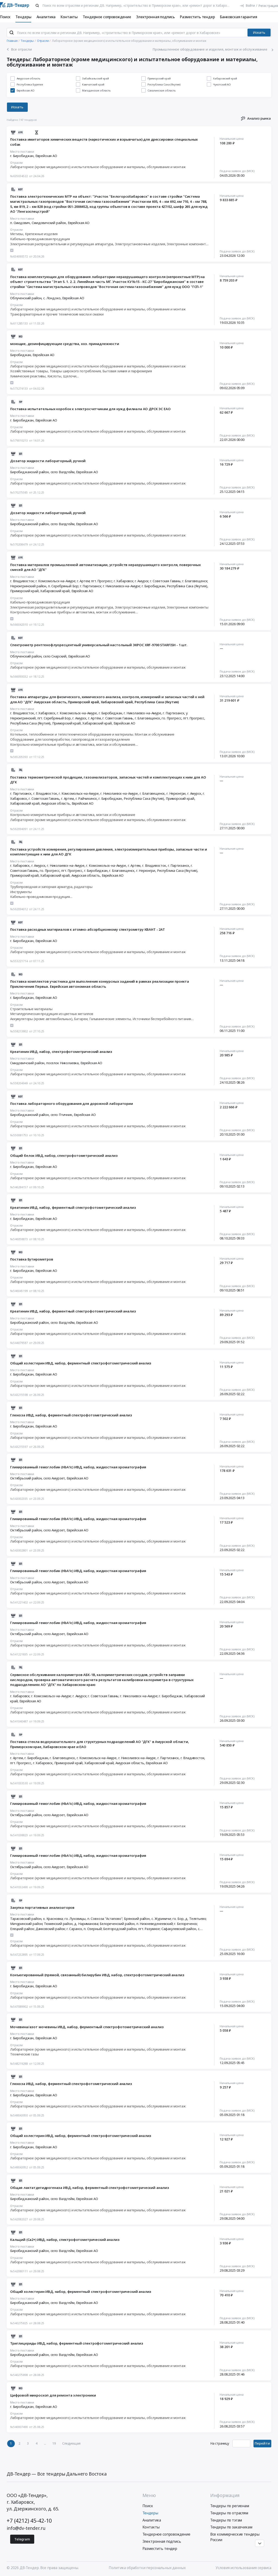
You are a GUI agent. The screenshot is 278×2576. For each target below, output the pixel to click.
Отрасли (16, 162)
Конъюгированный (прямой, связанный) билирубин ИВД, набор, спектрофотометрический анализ (97, 1975)
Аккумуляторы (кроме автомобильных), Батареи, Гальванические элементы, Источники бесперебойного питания (100, 1018)
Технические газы (24, 2054)
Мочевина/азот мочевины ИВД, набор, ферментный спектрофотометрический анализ (87, 2026)
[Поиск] (37, 5)
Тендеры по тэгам (226, 2520)
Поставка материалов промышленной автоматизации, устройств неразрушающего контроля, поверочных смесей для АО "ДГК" (105, 567)
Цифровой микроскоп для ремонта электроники (53, 2395)
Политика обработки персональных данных (147, 2567)
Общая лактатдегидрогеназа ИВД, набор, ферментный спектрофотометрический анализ (89, 2187)
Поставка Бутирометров (31, 1259)
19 (54, 2443)
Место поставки (22, 151)
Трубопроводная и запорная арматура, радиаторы (51, 886)
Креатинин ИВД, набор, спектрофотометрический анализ (61, 1051)
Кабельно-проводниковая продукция (40, 238)
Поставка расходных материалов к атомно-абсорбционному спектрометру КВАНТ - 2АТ (87, 929)
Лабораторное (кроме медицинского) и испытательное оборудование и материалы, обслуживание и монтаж (98, 166)
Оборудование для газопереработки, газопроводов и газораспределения (70, 739)
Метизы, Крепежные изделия (34, 233)
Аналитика (46, 16)
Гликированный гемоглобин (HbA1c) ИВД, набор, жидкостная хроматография (78, 1467)
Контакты (69, 16)
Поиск (5, 16)
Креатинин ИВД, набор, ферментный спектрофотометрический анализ (73, 1207)
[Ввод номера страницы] (241, 2443)
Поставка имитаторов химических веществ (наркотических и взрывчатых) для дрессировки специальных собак (104, 142)
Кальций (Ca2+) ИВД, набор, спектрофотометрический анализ (64, 2239)
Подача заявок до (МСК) (237, 171)
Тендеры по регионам (229, 2505)
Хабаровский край (55, 590)
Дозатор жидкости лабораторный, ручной (48, 460)
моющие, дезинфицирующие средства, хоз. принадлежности (64, 343)
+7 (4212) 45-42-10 (29, 2520)
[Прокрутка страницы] (259, 2543)
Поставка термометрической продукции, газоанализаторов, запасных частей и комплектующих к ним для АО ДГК (108, 780)
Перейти (262, 2443)
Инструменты (21, 891)
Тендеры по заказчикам (231, 2527)
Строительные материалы (31, 1008)
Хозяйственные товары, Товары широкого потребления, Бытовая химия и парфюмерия (81, 371)
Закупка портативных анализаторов (42, 1907)
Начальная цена (232, 138)
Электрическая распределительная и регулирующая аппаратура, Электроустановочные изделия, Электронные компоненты (109, 244)
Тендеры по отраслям (229, 2512)
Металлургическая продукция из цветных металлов (51, 1013)
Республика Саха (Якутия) (187, 586)
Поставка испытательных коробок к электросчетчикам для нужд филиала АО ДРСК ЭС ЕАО (90, 408)
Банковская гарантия (238, 16)
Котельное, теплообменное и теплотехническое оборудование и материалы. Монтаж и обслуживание (92, 734)
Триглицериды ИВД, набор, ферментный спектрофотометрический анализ (76, 2343)
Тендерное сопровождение (107, 16)
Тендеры (23, 16)
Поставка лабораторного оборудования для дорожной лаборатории (71, 1103)
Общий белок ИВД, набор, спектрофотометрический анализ (64, 1155)
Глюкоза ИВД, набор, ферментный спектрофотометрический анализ (71, 1415)
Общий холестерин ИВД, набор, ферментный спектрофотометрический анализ (80, 1363)
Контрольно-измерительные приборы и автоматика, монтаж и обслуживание (72, 612)
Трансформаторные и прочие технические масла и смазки (57, 314)
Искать (259, 32)
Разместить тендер (197, 16)
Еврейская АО (46, 155)
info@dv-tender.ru (26, 2528)
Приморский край (24, 590)
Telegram (22, 2539)
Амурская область (55, 803)
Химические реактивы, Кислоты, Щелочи (43, 376)
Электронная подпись (155, 16)
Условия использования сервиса (243, 2567)
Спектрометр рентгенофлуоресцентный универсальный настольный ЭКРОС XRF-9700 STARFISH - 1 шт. (98, 644)
